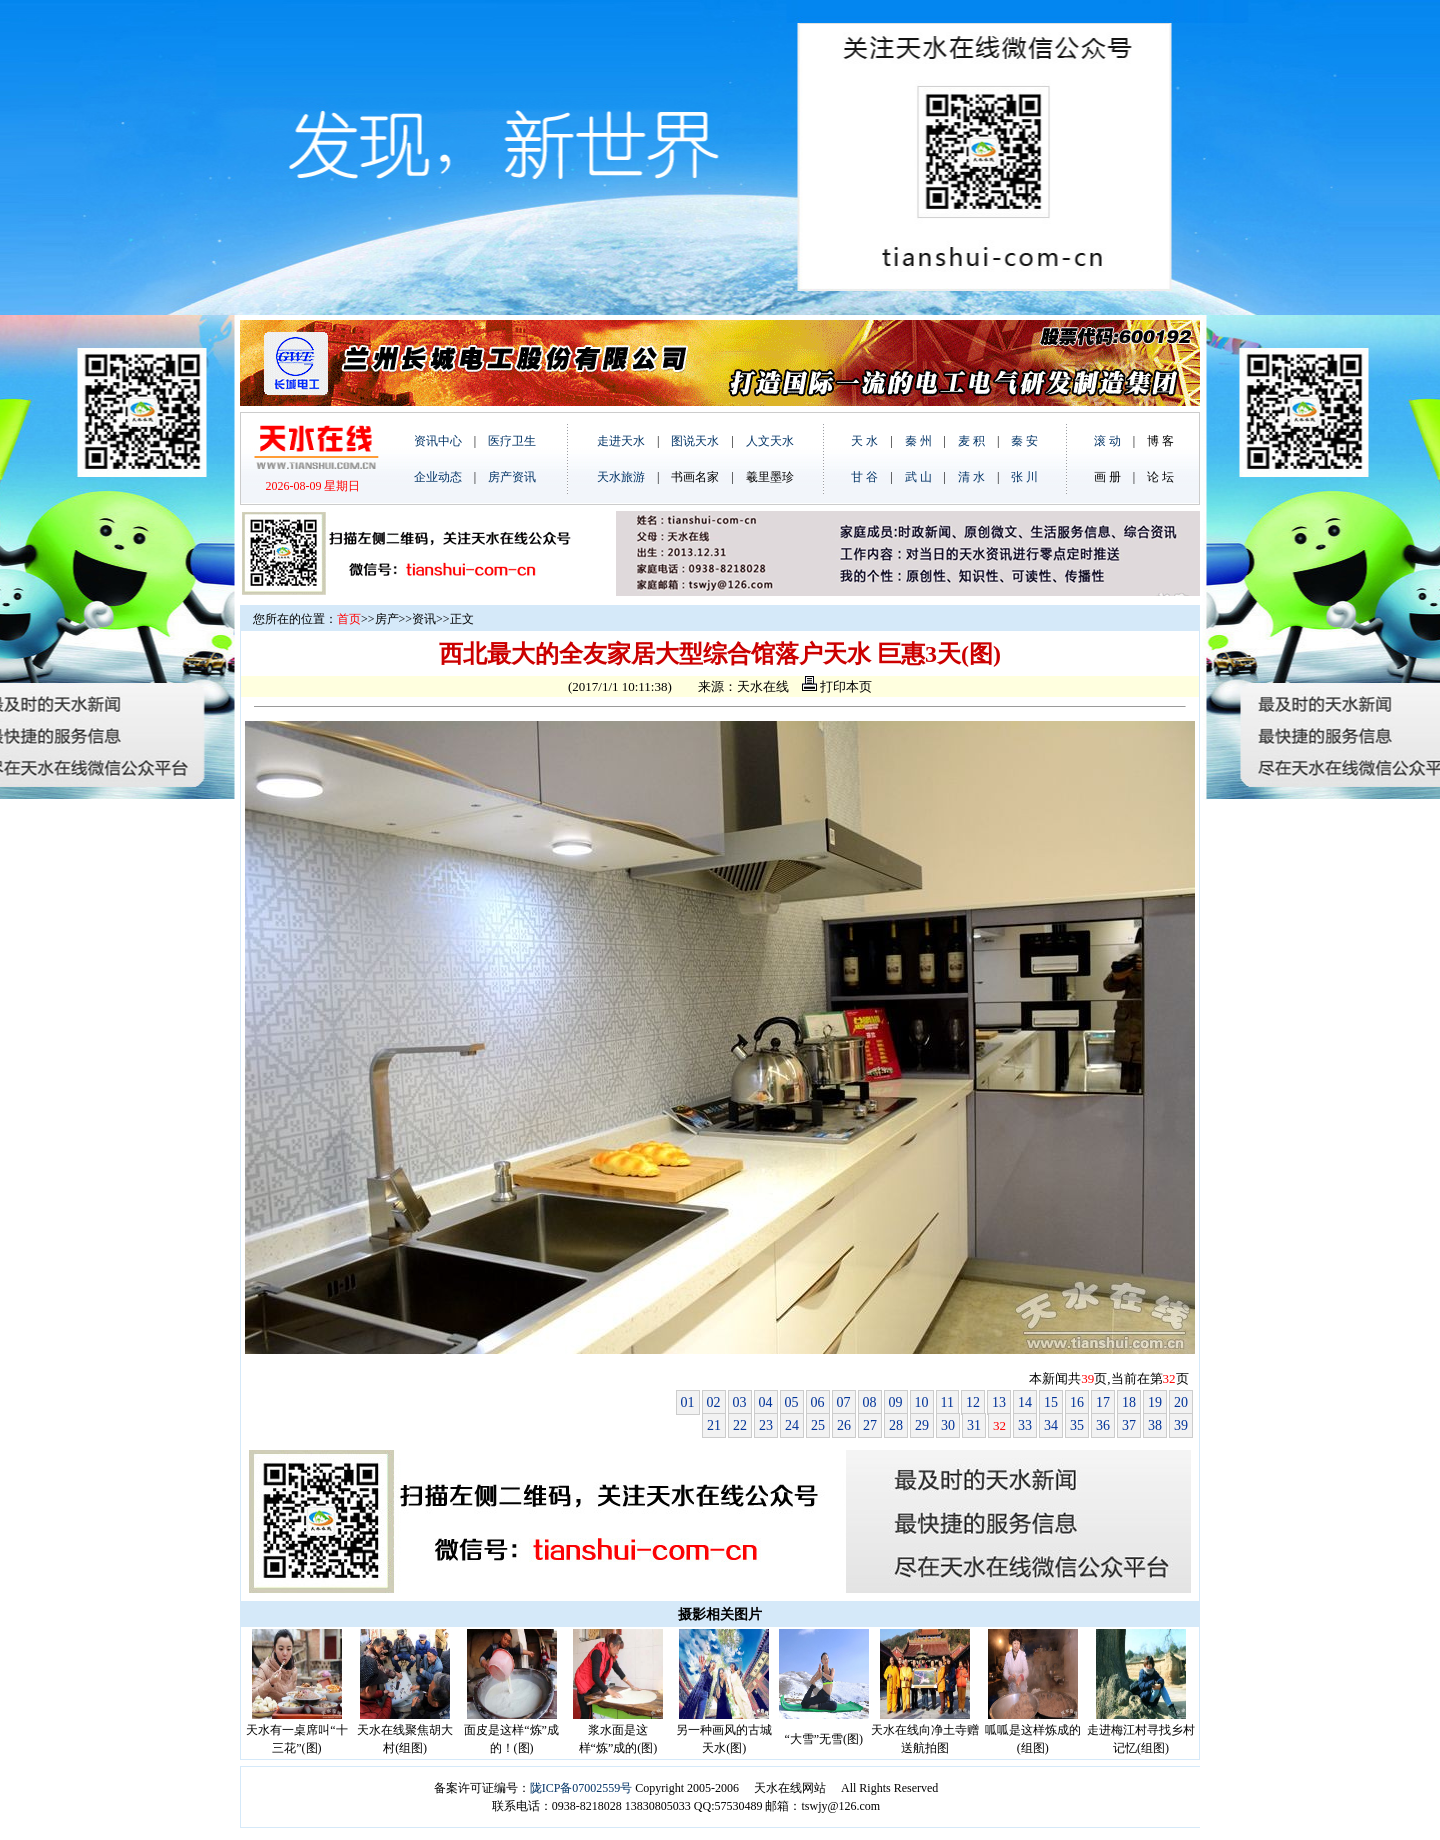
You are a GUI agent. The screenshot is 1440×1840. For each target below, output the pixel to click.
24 (792, 1425)
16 (1077, 1402)
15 (1051, 1402)
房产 (387, 619)
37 (1129, 1425)
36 (1103, 1425)
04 (766, 1402)
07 (844, 1402)
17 (1103, 1402)
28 (896, 1425)
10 (922, 1402)
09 (896, 1402)
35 (1077, 1425)
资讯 (424, 619)
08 (870, 1402)
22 (740, 1425)
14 (1025, 1402)
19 (1155, 1402)
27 (870, 1425)
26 (844, 1425)
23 (766, 1425)
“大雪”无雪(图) (823, 1739)
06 (818, 1402)
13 (999, 1402)
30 (948, 1425)
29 (922, 1425)
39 (1181, 1425)
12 (973, 1402)
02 (714, 1402)
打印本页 (837, 686)
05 (792, 1402)
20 (1181, 1402)
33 (1025, 1425)
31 (974, 1425)
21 (714, 1425)
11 (947, 1402)
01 (688, 1402)
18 (1129, 1402)
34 (1051, 1425)
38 (1155, 1425)
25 (818, 1425)
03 (740, 1402)
